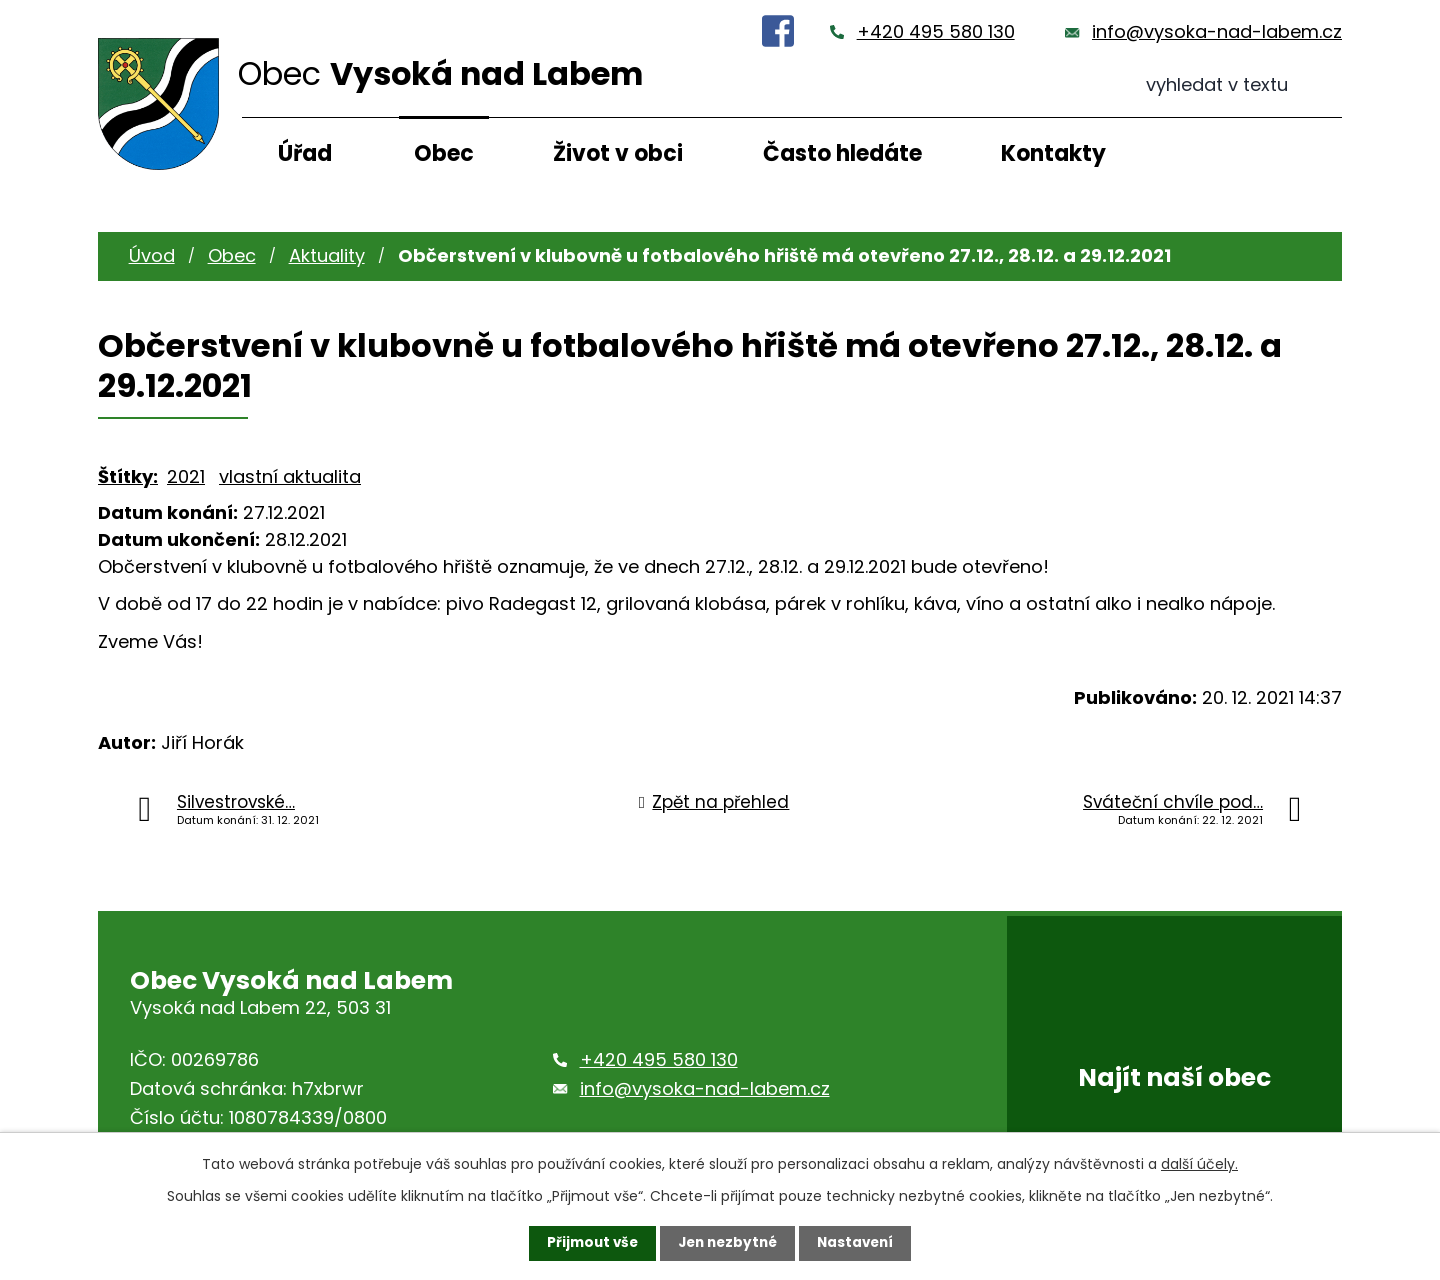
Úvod (152, 255)
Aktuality (327, 255)
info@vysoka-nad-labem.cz (1217, 31)
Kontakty (1053, 153)
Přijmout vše (587, 1243)
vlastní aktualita (290, 476)
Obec (444, 153)
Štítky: (128, 476)
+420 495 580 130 (936, 31)
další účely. (1199, 1163)
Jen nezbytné (727, 1243)
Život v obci (618, 153)
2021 (186, 476)
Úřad (305, 153)
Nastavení (860, 1243)
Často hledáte (842, 153)
